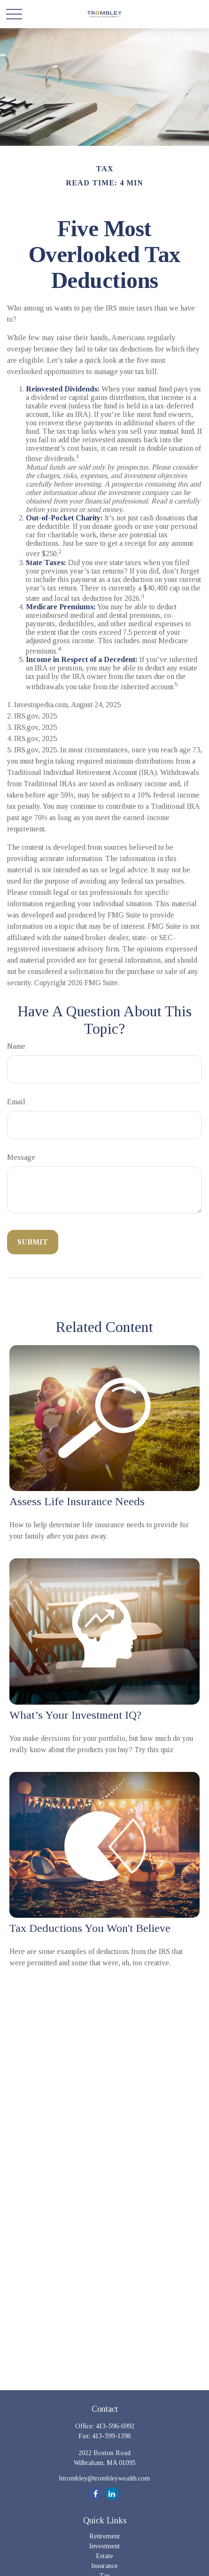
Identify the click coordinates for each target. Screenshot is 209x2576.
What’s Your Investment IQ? (75, 1715)
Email (16, 1102)
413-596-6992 (115, 2426)
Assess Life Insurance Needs (77, 1501)
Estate (104, 2556)
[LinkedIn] (112, 2493)
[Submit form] (32, 1242)
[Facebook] (95, 2493)
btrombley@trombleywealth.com (104, 2478)
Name (16, 1046)
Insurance (104, 2565)
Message (21, 1157)
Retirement (104, 2536)
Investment (104, 2546)
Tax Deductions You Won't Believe (89, 1928)
